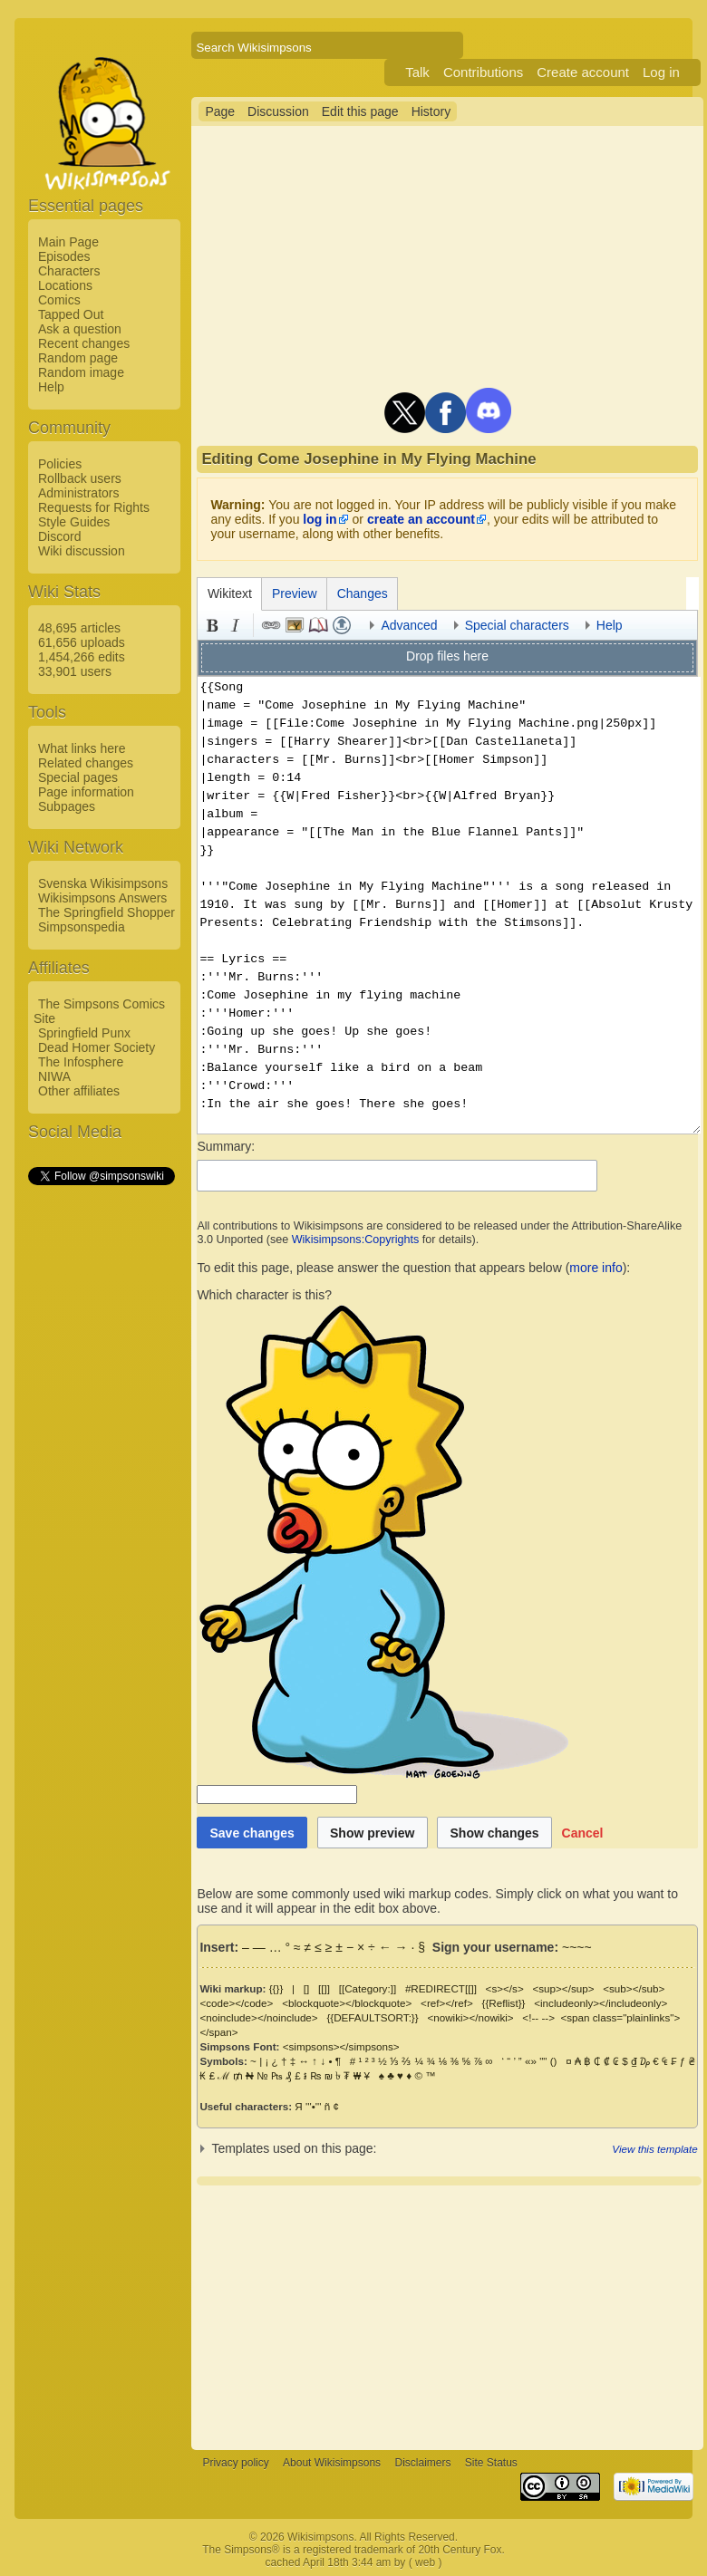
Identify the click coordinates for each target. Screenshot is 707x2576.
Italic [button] (235, 625)
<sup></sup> (563, 1988)
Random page (78, 358)
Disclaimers (422, 2462)
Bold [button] (212, 625)
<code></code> (236, 2003)
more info (595, 1267)
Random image (81, 372)
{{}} (276, 1988)
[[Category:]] (368, 1988)
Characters (69, 271)
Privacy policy (235, 2462)
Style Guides (74, 522)
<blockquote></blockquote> (347, 2003)
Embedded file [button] (294, 625)
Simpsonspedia (81, 927)
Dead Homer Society (96, 1047)
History (431, 111)
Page (220, 111)
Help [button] (609, 625)
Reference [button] (318, 625)
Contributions (483, 72)
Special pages (78, 777)
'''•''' (313, 2106)
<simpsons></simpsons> (341, 2046)
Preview (294, 593)
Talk (417, 72)
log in (319, 519)
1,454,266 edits (81, 657)
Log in (661, 72)
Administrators (78, 493)
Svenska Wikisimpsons (103, 883)
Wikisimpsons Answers (102, 898)
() (553, 2061)
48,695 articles (79, 628)
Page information (86, 792)
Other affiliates (79, 1091)
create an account (421, 519)
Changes (362, 593)
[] (306, 1988)
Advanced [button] (409, 625)
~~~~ (577, 1947)
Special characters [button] (517, 625)
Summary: (226, 1146)
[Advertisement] (100, 1460)
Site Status (491, 2462)
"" (543, 2061)
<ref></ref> (447, 2003)
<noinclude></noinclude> (258, 2017)
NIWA (54, 1076)
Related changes (85, 763)
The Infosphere (80, 1062)
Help (51, 387)
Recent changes (84, 343)
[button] (583, 1832)
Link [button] (271, 625)
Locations (65, 285)
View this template (654, 2149)
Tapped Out (70, 314)
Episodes (64, 256)
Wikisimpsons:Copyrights (356, 1239)
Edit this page (360, 111)
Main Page (68, 242)
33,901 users (74, 671)
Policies (60, 464)
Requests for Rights (94, 507)
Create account (583, 72)
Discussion (278, 111)
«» (531, 2061)
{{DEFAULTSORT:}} (372, 2017)
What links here (81, 748)
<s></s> (505, 1988)
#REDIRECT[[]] (441, 1988)
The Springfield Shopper (106, 912)
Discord (59, 536)
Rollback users (79, 478)
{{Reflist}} (503, 2003)
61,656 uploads (81, 642)
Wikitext (230, 593)
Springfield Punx (84, 1033)
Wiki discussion (81, 551)
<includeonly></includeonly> (600, 2003)
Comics (59, 300)
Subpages (66, 806)
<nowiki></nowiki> (470, 2017)
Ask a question (79, 329)
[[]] (324, 1988)
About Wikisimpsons (332, 2462)
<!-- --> (538, 2017)
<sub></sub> (633, 1988)
